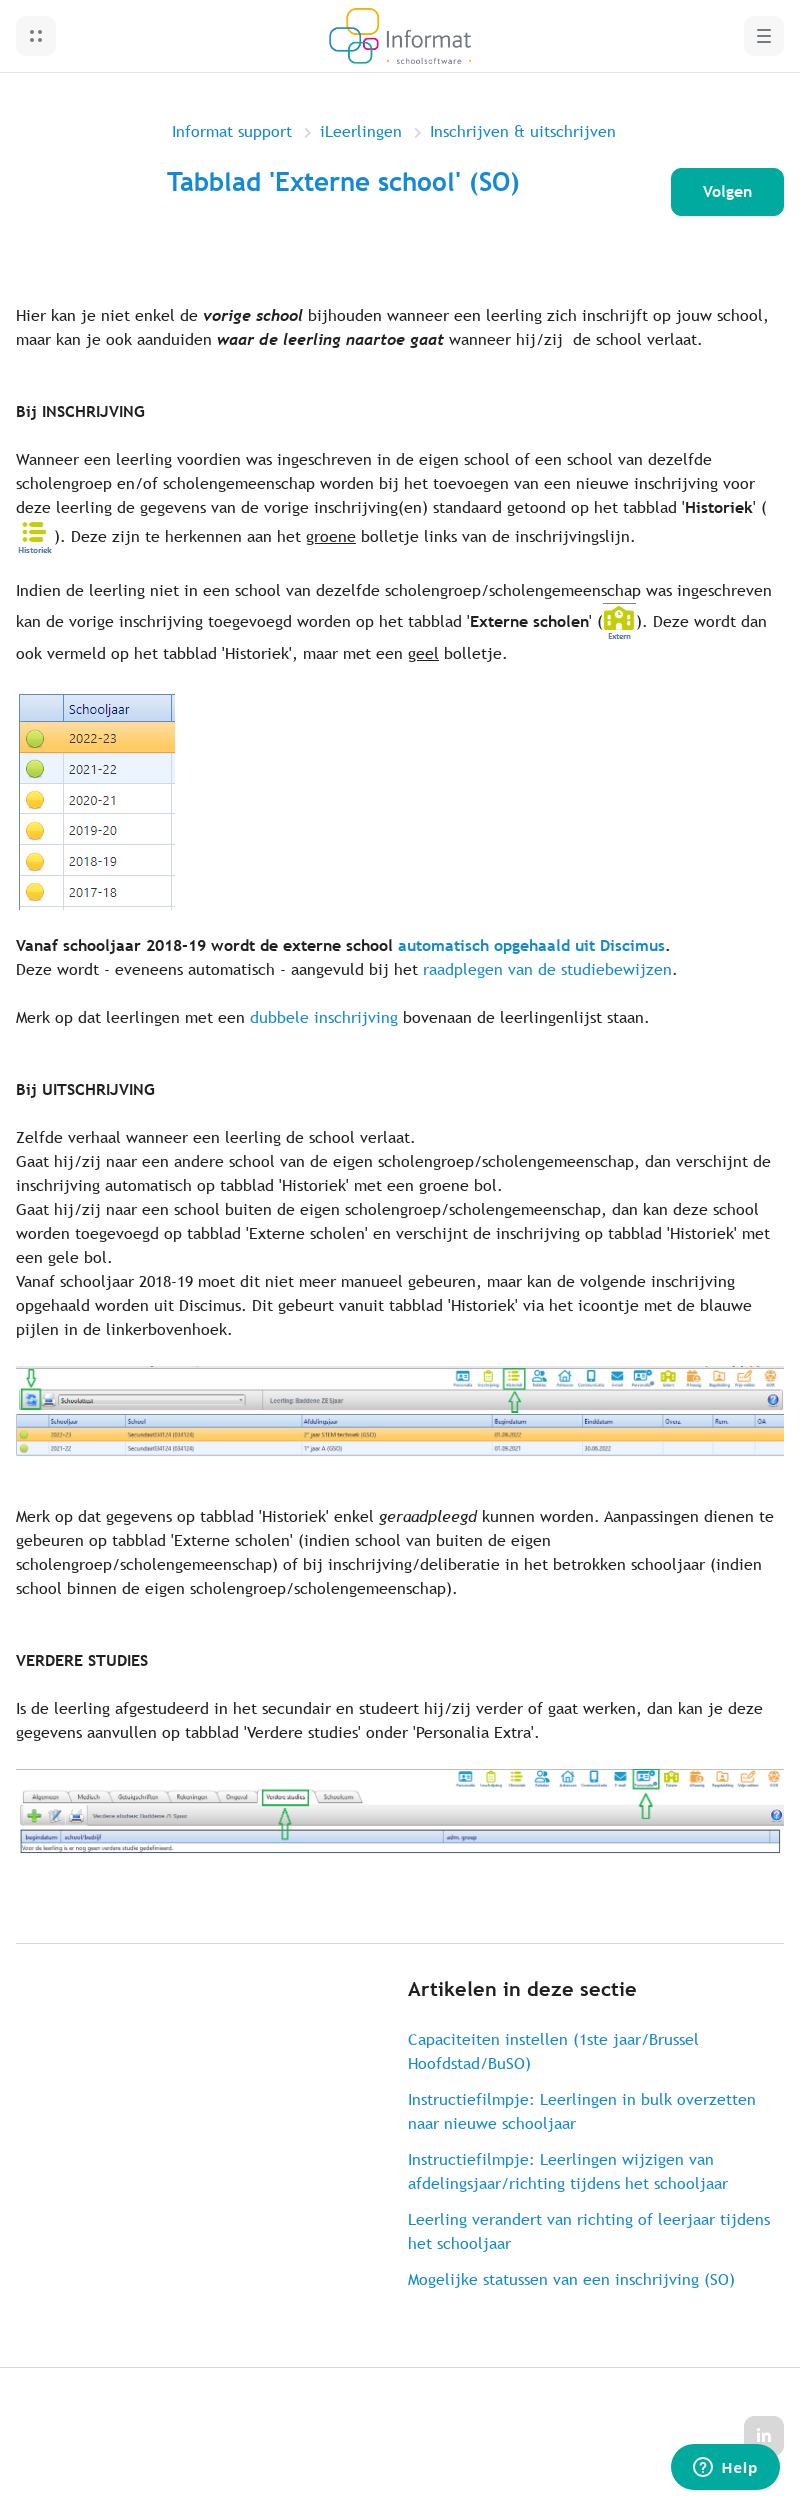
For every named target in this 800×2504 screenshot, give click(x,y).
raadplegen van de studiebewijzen (547, 969)
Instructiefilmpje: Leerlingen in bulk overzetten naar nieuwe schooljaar (582, 2111)
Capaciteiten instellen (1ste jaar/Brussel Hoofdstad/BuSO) (553, 2051)
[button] (36, 36)
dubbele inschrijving (324, 1017)
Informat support (232, 131)
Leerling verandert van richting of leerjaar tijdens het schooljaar (589, 2231)
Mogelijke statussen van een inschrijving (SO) (571, 2279)
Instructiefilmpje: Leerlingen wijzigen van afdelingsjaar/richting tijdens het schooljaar (568, 2171)
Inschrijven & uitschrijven (523, 131)
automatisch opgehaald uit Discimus (531, 945)
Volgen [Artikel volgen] (727, 191)
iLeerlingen (361, 131)
